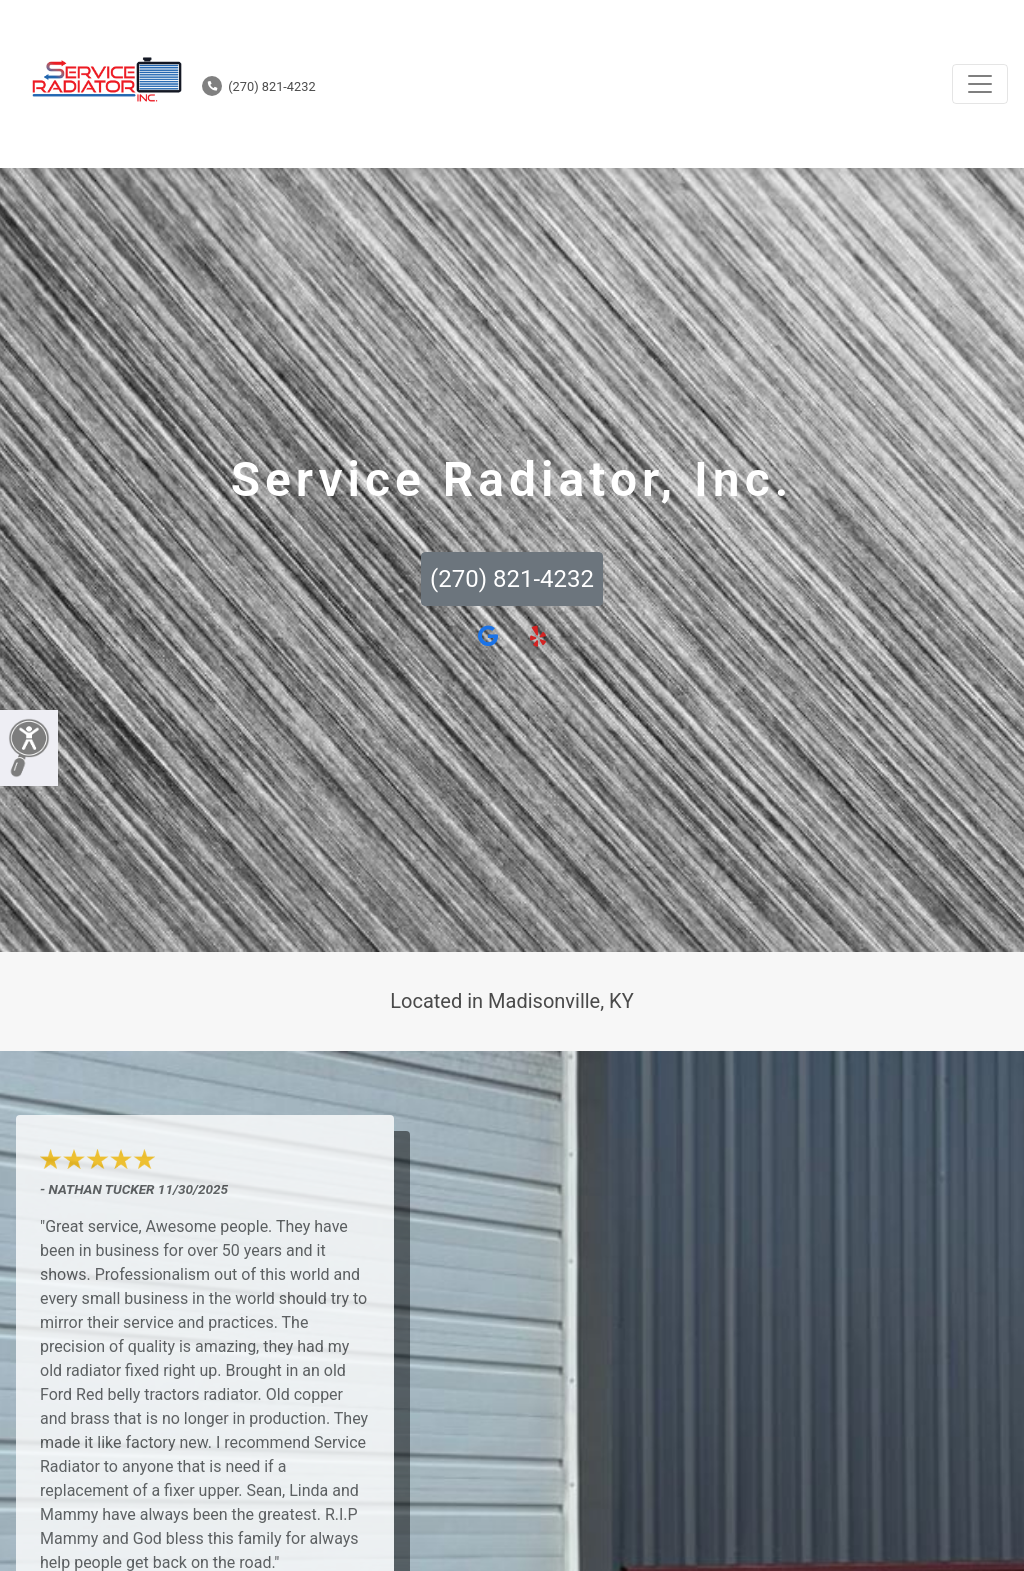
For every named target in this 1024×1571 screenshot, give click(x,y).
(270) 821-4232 (259, 86)
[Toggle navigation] (980, 84)
